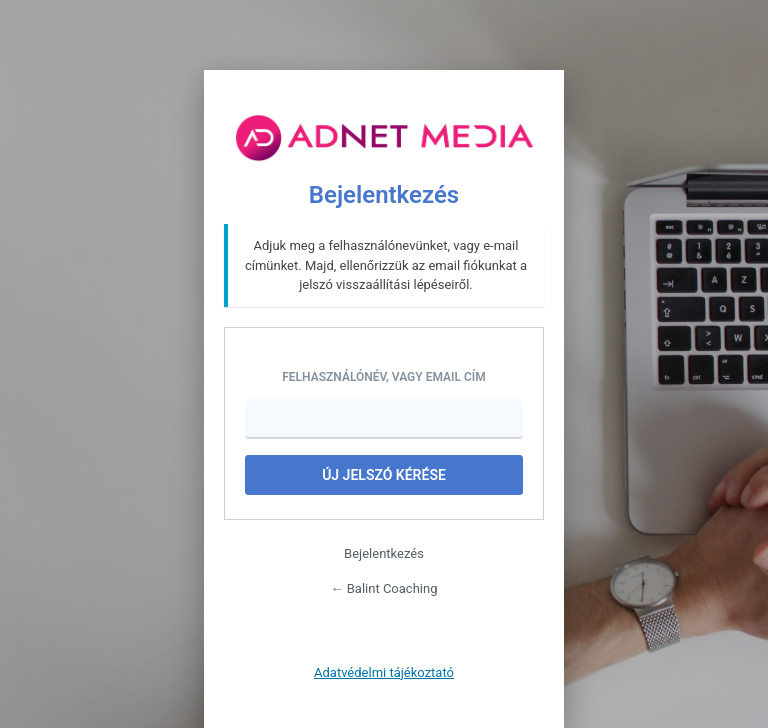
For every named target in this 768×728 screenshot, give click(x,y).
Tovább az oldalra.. (384, 137)
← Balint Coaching (384, 588)
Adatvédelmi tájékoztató (384, 672)
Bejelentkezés (384, 553)
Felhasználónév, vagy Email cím (384, 377)
